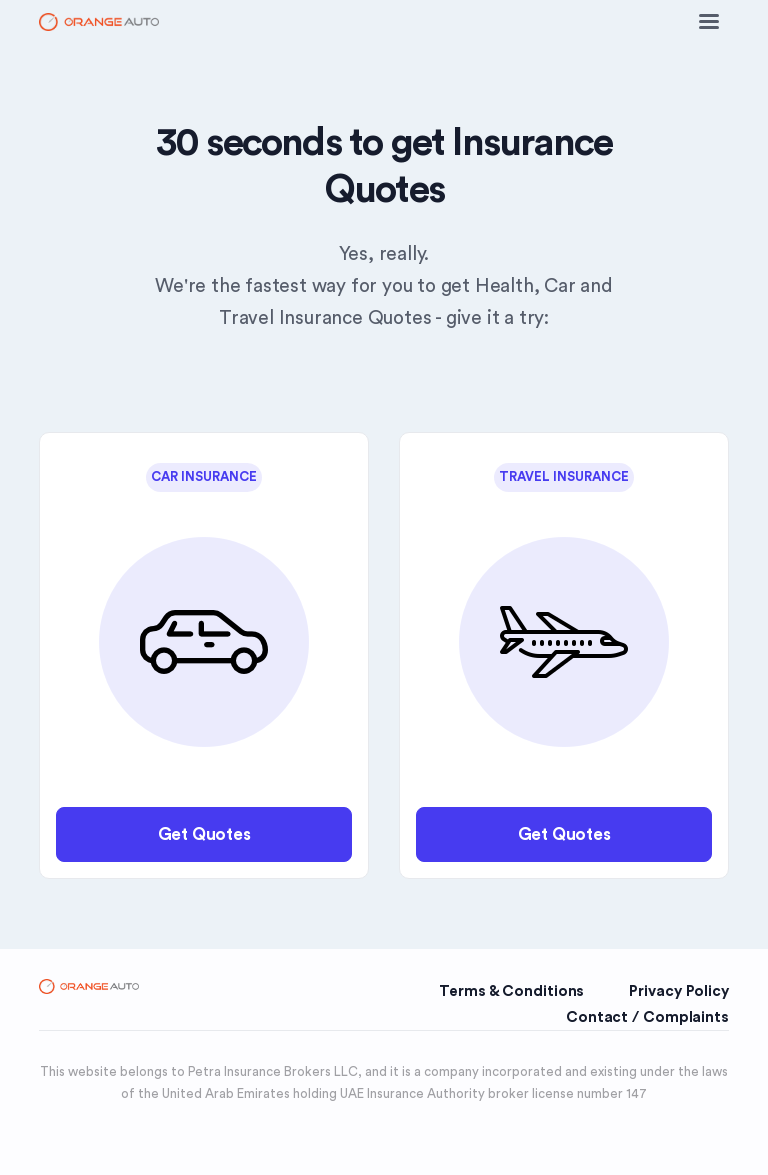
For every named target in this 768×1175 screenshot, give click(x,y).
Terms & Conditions (511, 991)
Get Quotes (204, 834)
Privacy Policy (679, 991)
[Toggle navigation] (709, 22)
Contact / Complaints (647, 1017)
